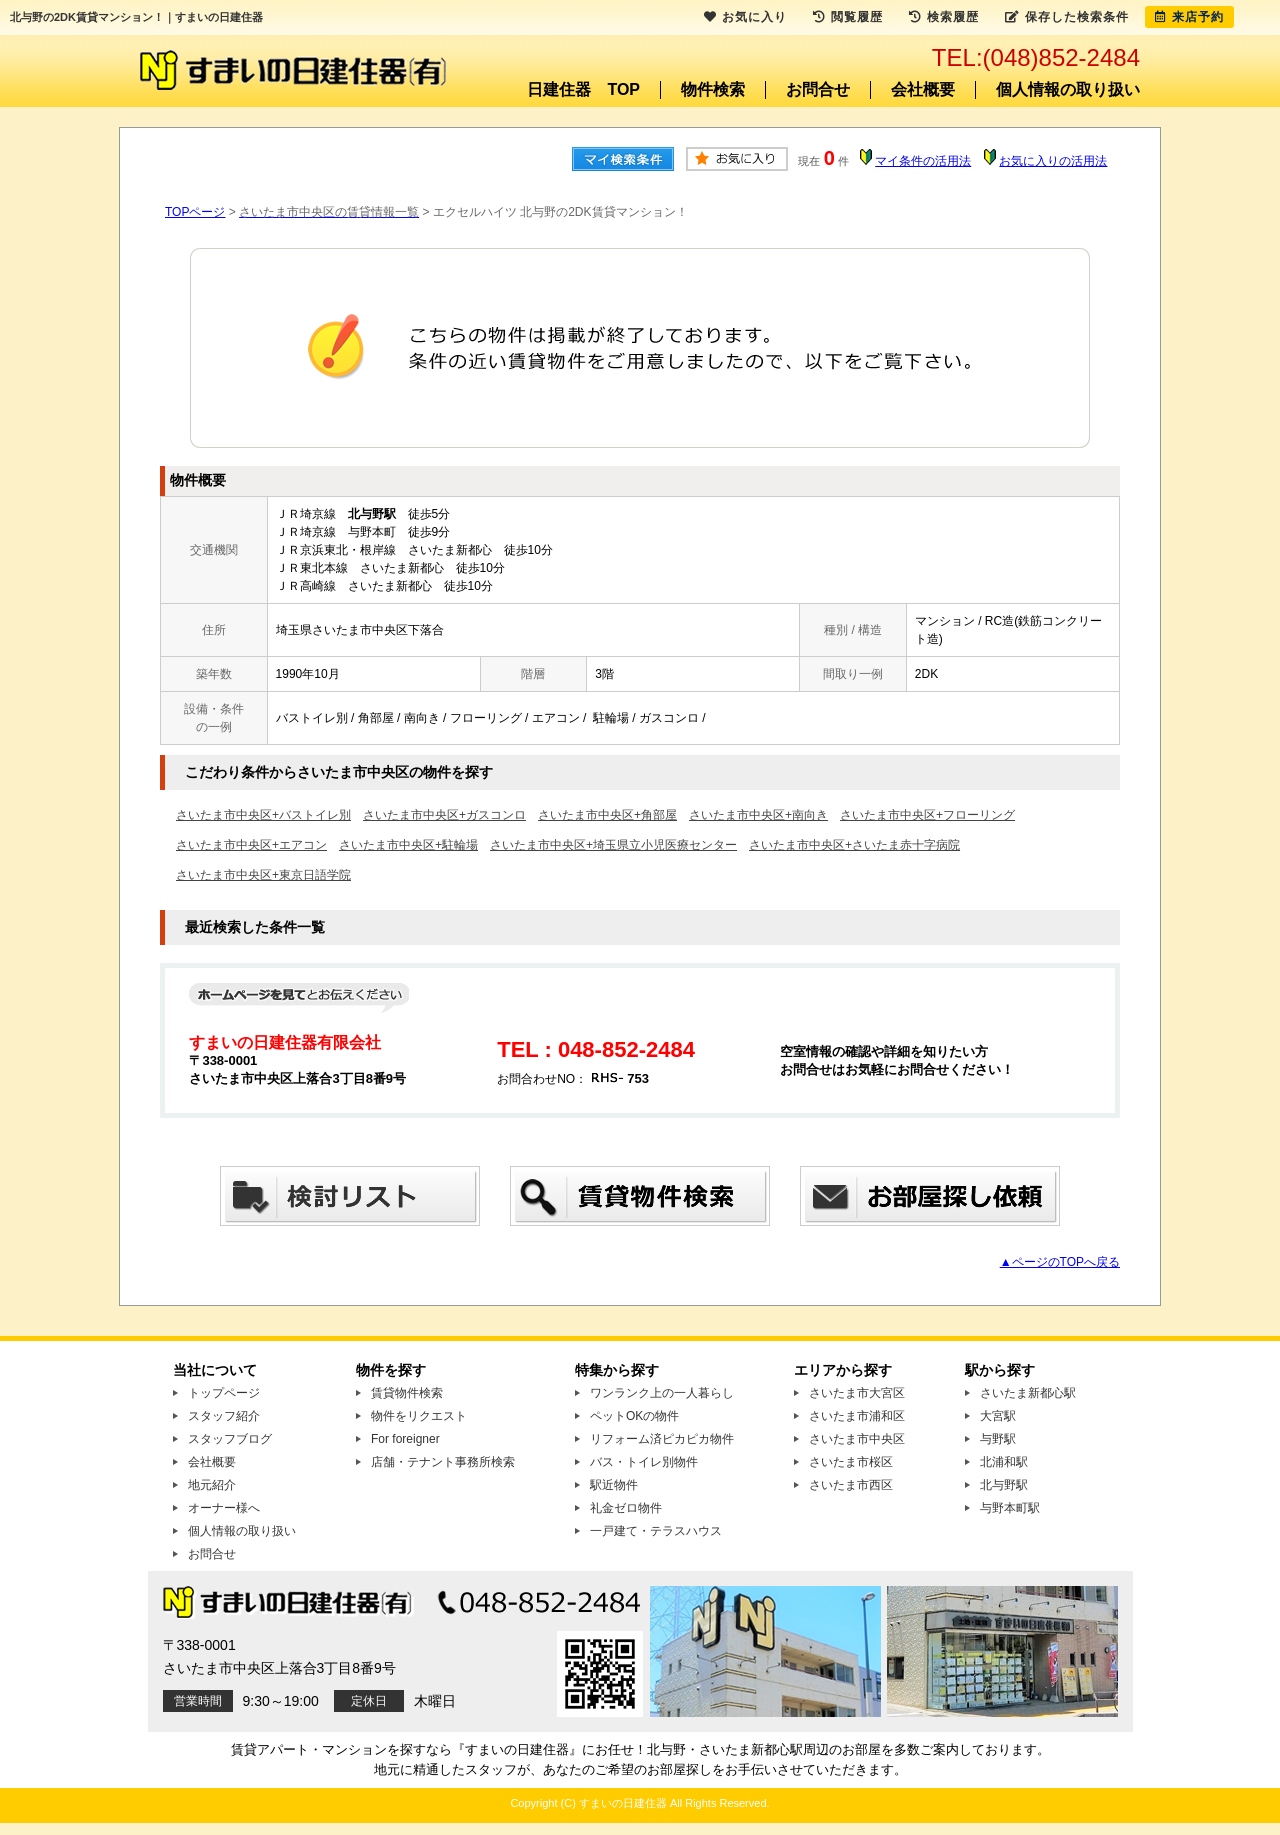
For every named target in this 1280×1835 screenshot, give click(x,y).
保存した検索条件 (1067, 17)
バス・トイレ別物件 (644, 1462)
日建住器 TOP (583, 89)
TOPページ (195, 212)
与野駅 (998, 1439)
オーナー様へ (224, 1508)
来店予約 (1189, 17)
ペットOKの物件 (634, 1416)
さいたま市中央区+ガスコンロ (444, 815)
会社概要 (923, 89)
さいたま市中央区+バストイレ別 (263, 815)
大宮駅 (998, 1416)
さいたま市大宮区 (857, 1393)
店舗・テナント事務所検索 (443, 1462)
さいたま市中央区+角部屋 (607, 815)
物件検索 (713, 89)
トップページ (224, 1393)
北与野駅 (1004, 1485)
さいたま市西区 (851, 1485)
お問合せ (818, 89)
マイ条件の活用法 (923, 161)
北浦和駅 (1004, 1462)
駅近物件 (614, 1485)
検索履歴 (944, 17)
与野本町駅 (1010, 1508)
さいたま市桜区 (851, 1462)
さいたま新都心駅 (1028, 1393)
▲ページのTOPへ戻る (1060, 1262)
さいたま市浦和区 (857, 1416)
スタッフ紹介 (224, 1416)
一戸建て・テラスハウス (656, 1531)
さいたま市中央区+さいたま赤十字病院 (854, 845)
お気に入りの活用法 (1053, 161)
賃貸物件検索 (407, 1393)
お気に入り (745, 17)
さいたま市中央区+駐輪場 (408, 845)
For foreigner (405, 1439)
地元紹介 (212, 1485)
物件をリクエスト (419, 1416)
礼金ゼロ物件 (626, 1508)
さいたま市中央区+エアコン (251, 845)
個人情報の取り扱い (1068, 89)
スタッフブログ (230, 1439)
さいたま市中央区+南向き (758, 815)
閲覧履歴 (848, 17)
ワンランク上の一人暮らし (662, 1393)
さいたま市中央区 (857, 1439)
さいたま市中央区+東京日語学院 (263, 875)
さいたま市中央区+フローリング (927, 815)
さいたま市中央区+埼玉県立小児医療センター (613, 845)
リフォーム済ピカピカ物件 (662, 1439)
